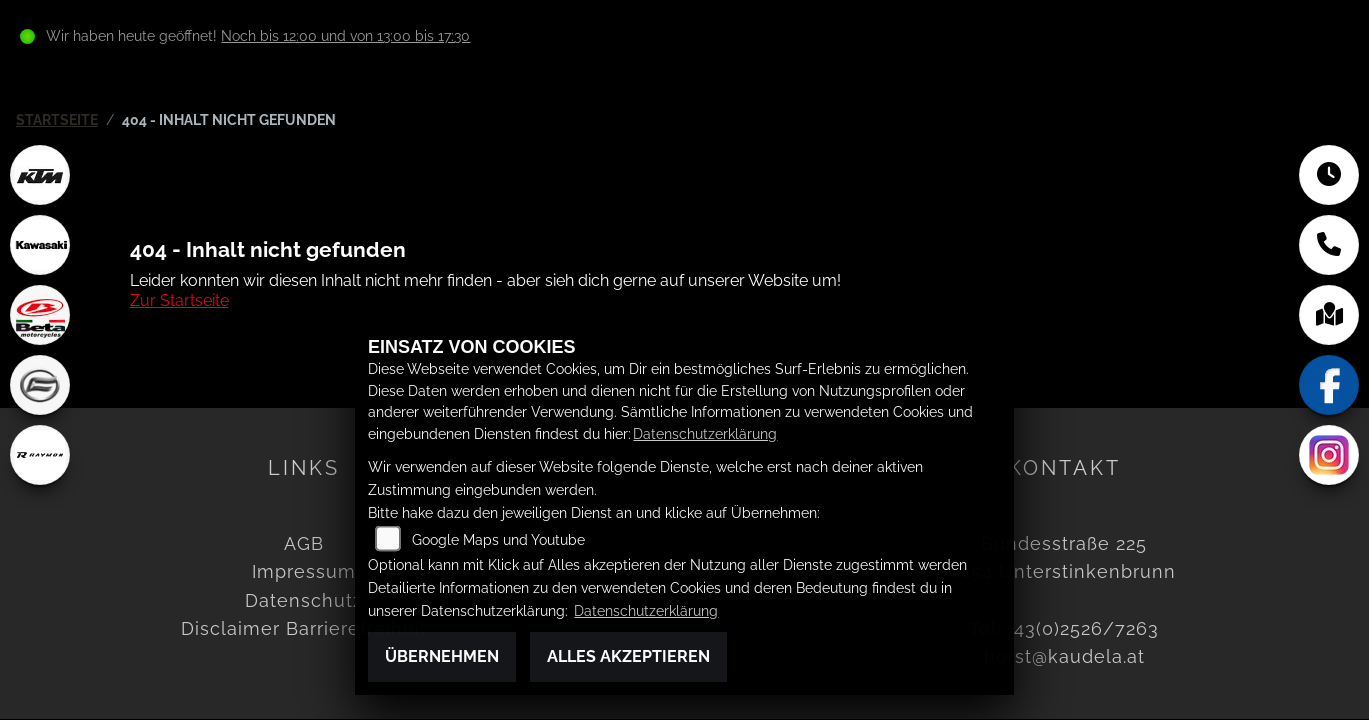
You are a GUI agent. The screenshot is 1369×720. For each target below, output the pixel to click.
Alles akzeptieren (628, 656)
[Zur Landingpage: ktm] (40, 175)
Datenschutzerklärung (705, 433)
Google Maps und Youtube (498, 539)
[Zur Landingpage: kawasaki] (40, 245)
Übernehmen (442, 656)
